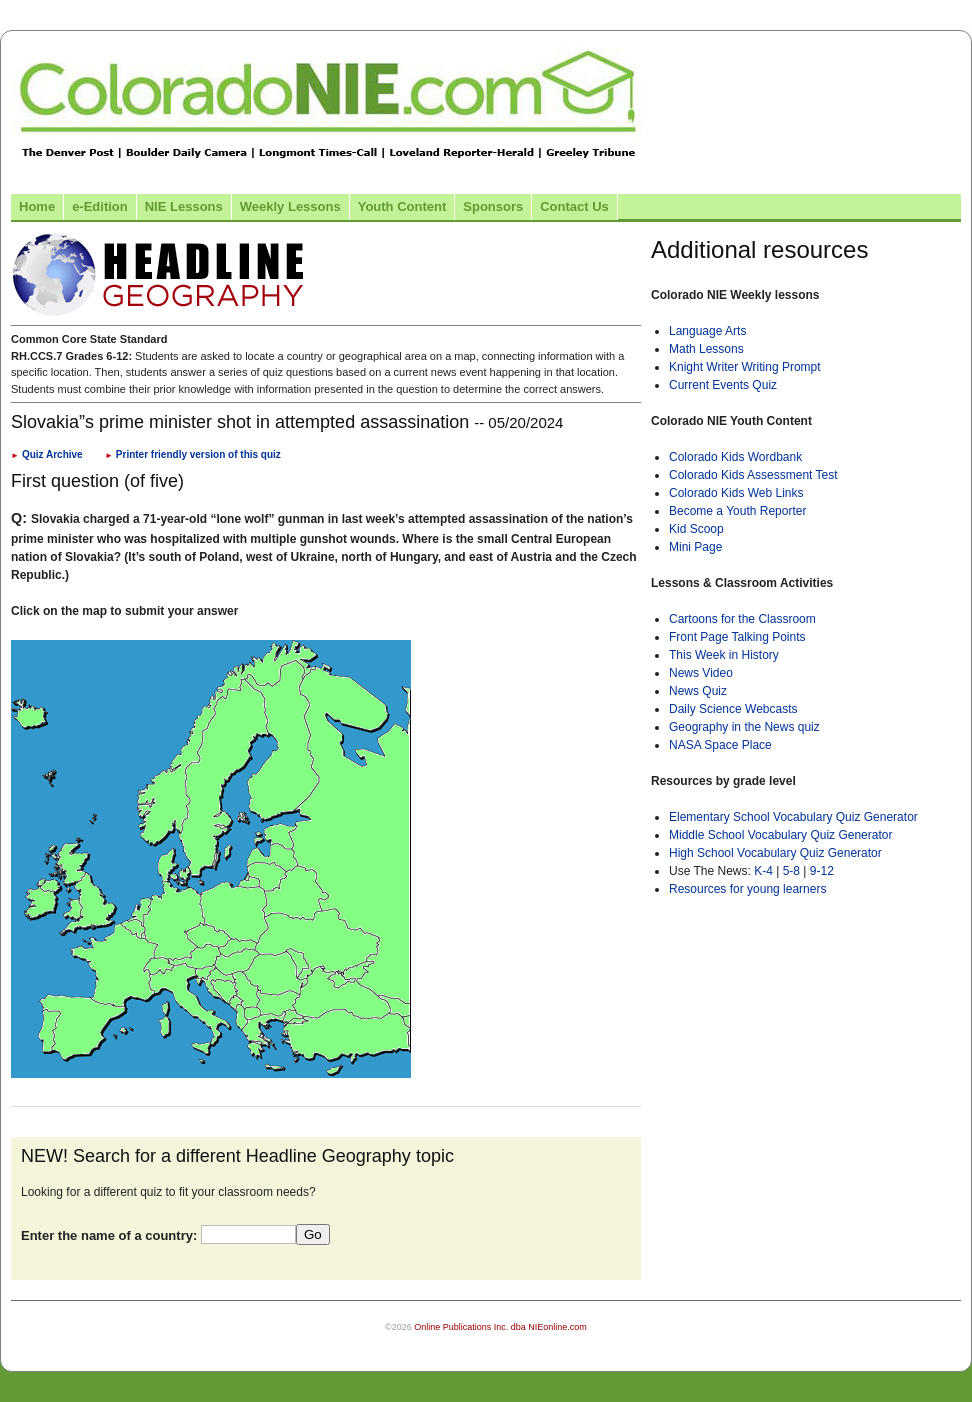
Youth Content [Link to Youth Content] (402, 206)
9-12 (822, 871)
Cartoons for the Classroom (742, 619)
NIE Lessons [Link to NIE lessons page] (184, 206)
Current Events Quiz (723, 385)
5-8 (793, 871)
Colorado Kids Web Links (736, 493)
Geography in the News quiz (744, 727)
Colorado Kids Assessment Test (753, 475)
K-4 (763, 871)
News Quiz (698, 691)
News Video (701, 673)
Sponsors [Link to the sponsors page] (493, 206)
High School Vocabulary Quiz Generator (775, 853)
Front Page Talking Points (737, 637)
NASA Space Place (720, 745)
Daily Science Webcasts (733, 709)
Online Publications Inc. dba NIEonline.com (500, 1327)
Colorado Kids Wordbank (735, 457)
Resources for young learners (747, 889)
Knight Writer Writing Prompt (745, 367)
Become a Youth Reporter (737, 511)
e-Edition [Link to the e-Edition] (100, 206)
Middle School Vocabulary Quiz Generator (780, 835)
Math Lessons (706, 349)
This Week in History (724, 655)
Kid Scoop (696, 529)
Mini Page (695, 547)
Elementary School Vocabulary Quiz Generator (793, 817)
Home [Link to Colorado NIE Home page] (37, 206)
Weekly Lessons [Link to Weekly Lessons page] (290, 206)
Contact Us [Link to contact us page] (574, 206)
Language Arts (707, 331)
